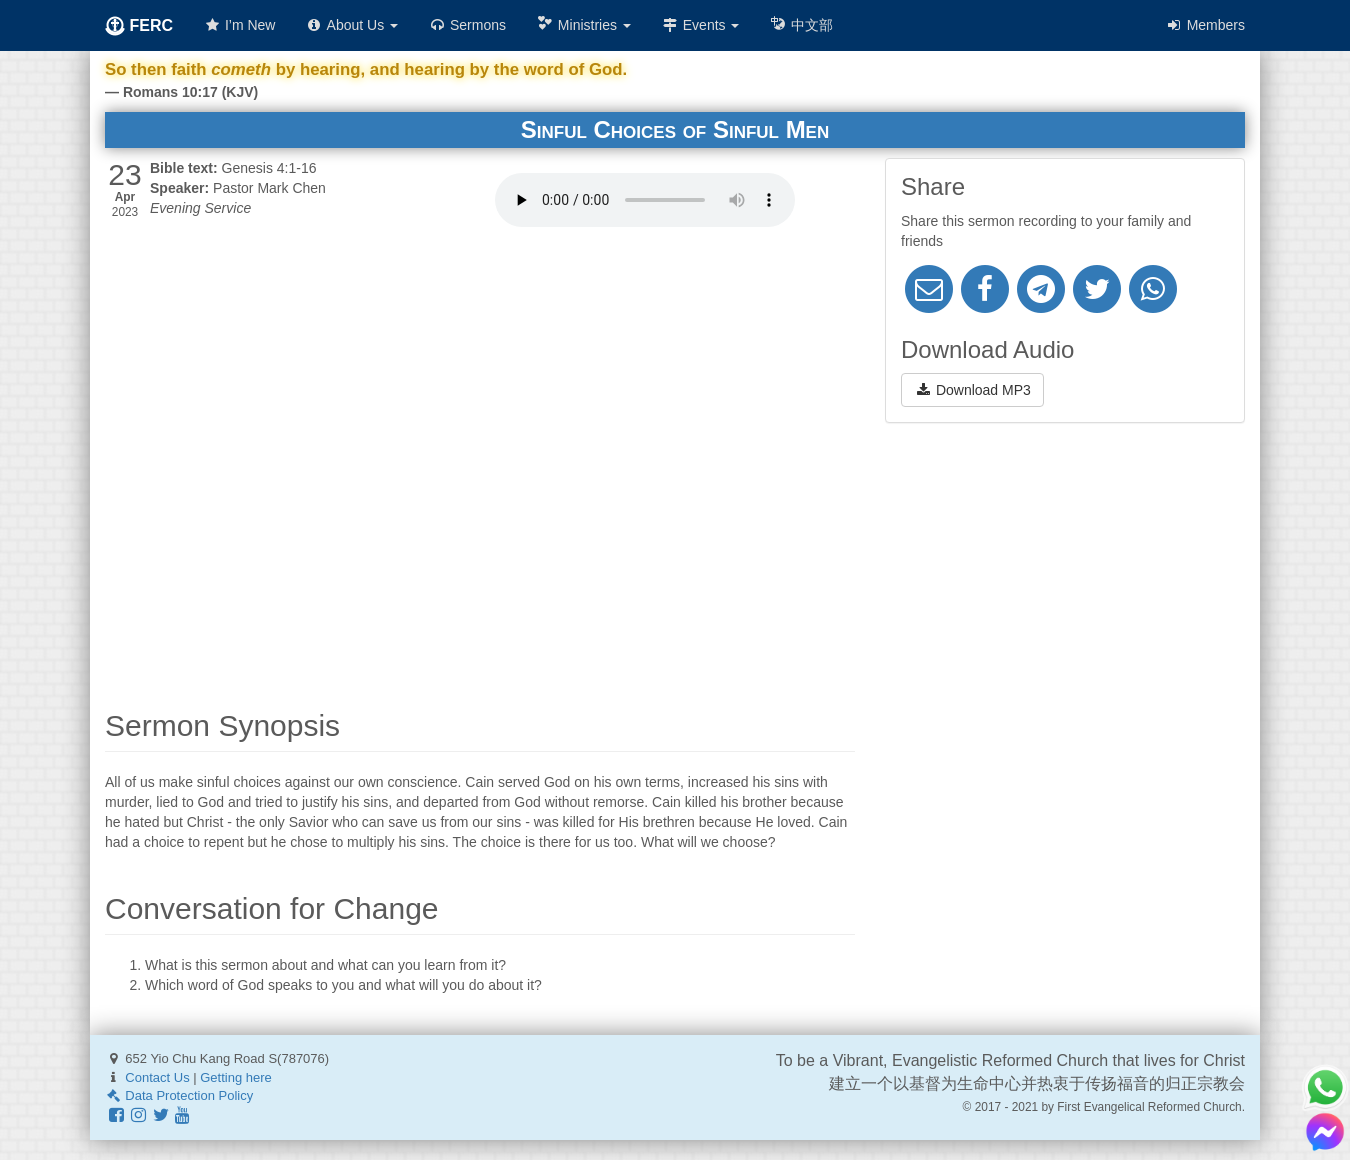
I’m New (239, 25)
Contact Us (157, 1077)
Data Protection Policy (179, 1095)
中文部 (801, 24)
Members (1205, 25)
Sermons (467, 25)
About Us (351, 25)
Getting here (236, 1077)
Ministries (583, 24)
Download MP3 (972, 390)
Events (700, 25)
